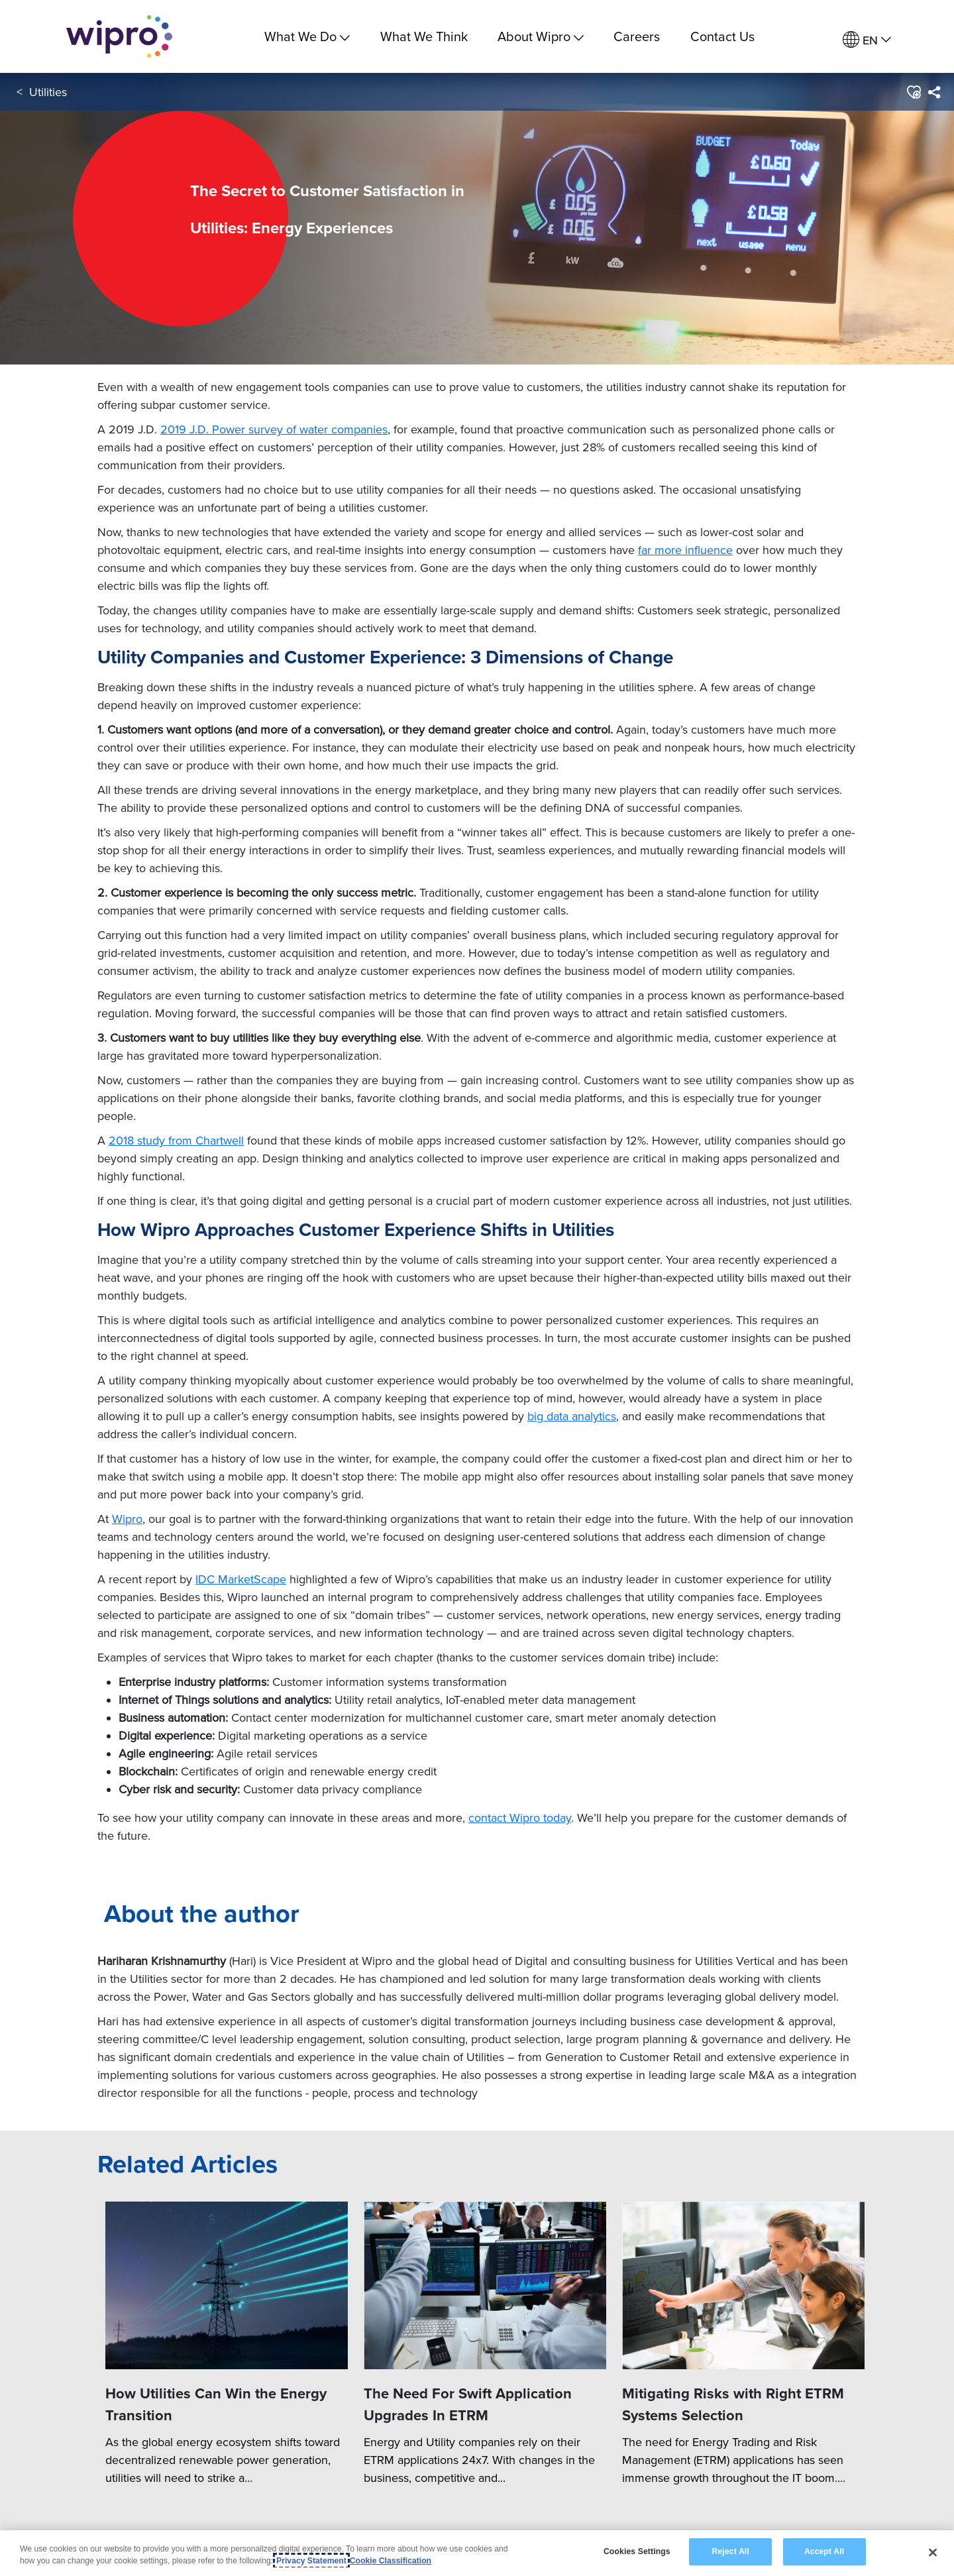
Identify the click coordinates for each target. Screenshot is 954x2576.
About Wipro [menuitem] (541, 36)
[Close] (932, 2552)
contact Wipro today (519, 1817)
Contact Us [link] (722, 36)
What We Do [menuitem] (307, 36)
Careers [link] (636, 36)
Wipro (127, 1518)
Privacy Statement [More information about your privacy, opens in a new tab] (311, 2561)
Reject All (730, 2552)
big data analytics (571, 1416)
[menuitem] (867, 40)
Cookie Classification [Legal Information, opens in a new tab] (390, 2561)
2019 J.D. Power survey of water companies (274, 429)
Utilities (48, 92)
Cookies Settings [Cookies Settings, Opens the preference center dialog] (637, 2552)
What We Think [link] (424, 36)
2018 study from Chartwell (176, 1140)
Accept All (824, 2552)
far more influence (685, 549)
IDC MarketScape (240, 1579)
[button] (913, 92)
